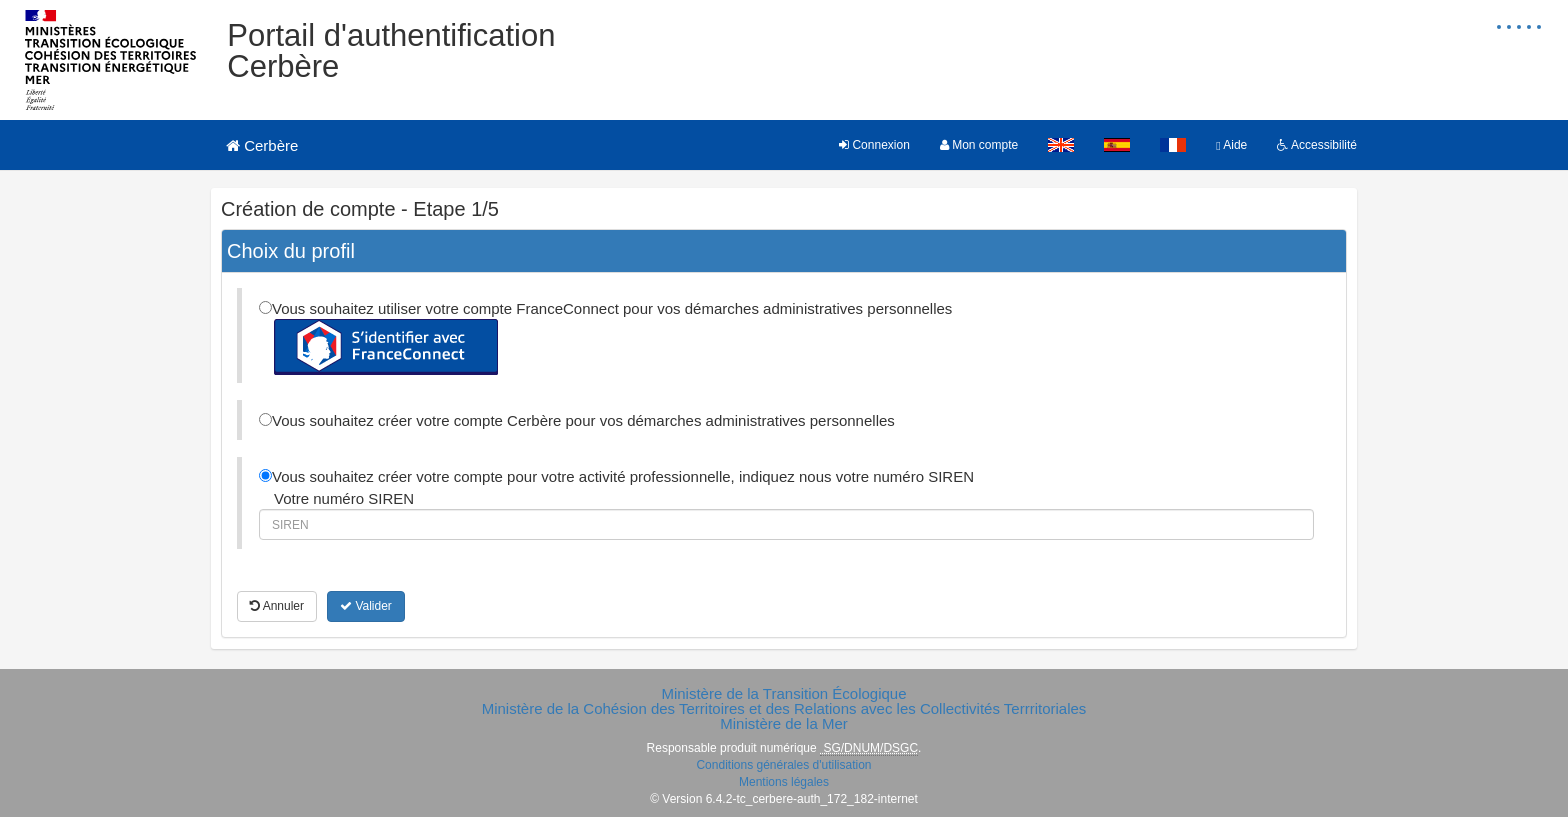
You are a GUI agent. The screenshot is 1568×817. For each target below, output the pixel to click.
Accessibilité (1317, 145)
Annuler (277, 606)
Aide (1231, 145)
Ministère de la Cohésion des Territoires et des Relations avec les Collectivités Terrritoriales (784, 708)
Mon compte (979, 145)
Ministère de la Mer (784, 723)
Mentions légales (784, 782)
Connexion (874, 145)
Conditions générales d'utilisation (783, 765)
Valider (366, 606)
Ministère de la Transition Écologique (783, 693)
